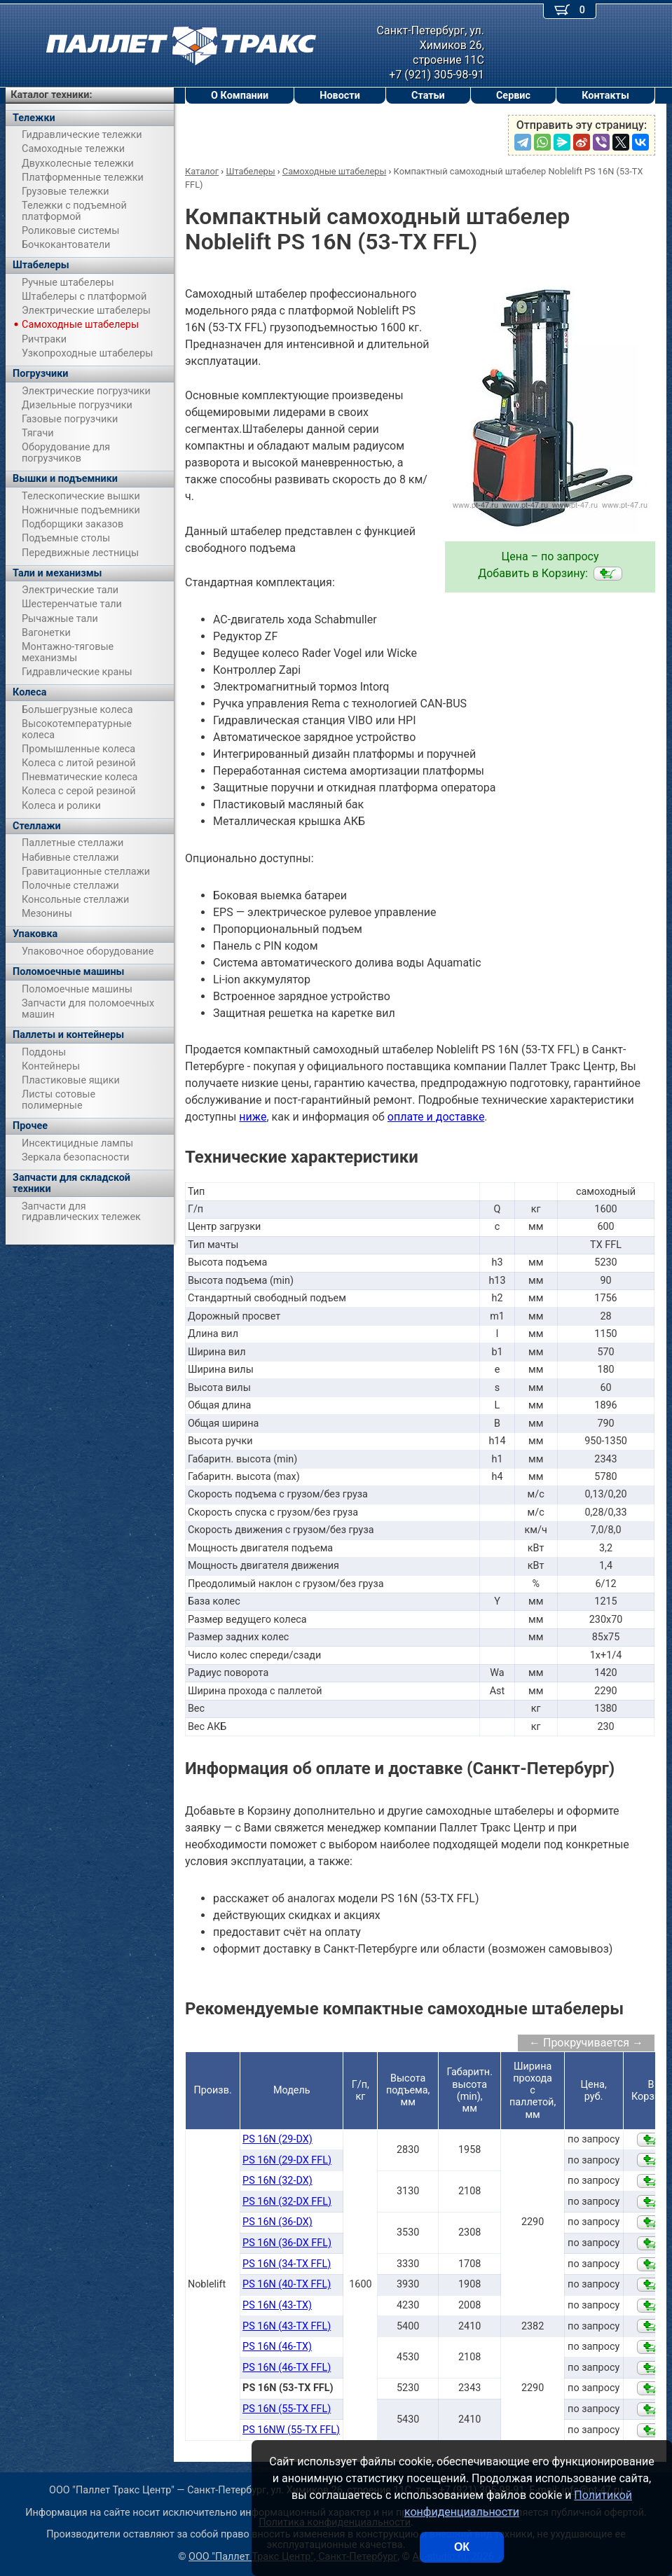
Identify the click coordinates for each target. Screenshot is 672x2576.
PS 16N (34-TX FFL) (286, 2264)
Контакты (605, 96)
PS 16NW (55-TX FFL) (291, 2430)
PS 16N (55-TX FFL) (286, 2409)
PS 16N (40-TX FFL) (286, 2284)
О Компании (239, 96)
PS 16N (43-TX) (277, 2305)
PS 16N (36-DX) (277, 2222)
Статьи (428, 96)
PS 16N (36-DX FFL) (286, 2243)
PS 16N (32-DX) (277, 2181)
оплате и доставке (436, 1116)
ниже (252, 1116)
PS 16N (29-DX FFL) (286, 2160)
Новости (340, 96)
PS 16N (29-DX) (277, 2139)
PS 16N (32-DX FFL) (286, 2202)
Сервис (513, 96)
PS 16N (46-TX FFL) (286, 2368)
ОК (461, 2547)
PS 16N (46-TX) (277, 2347)
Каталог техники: (51, 95)
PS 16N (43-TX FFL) (286, 2326)
